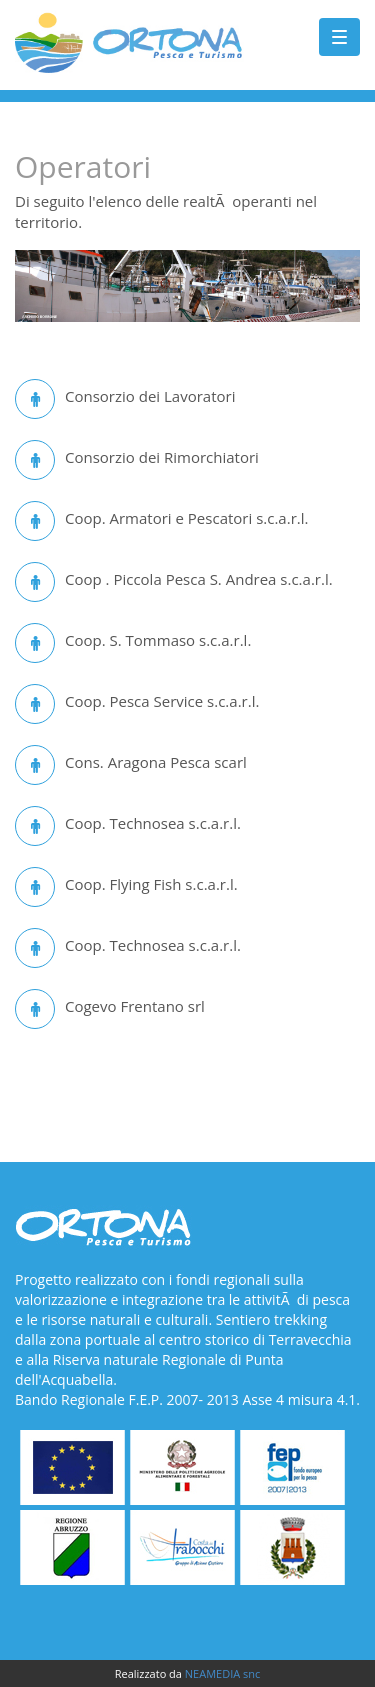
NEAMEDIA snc (222, 1673)
